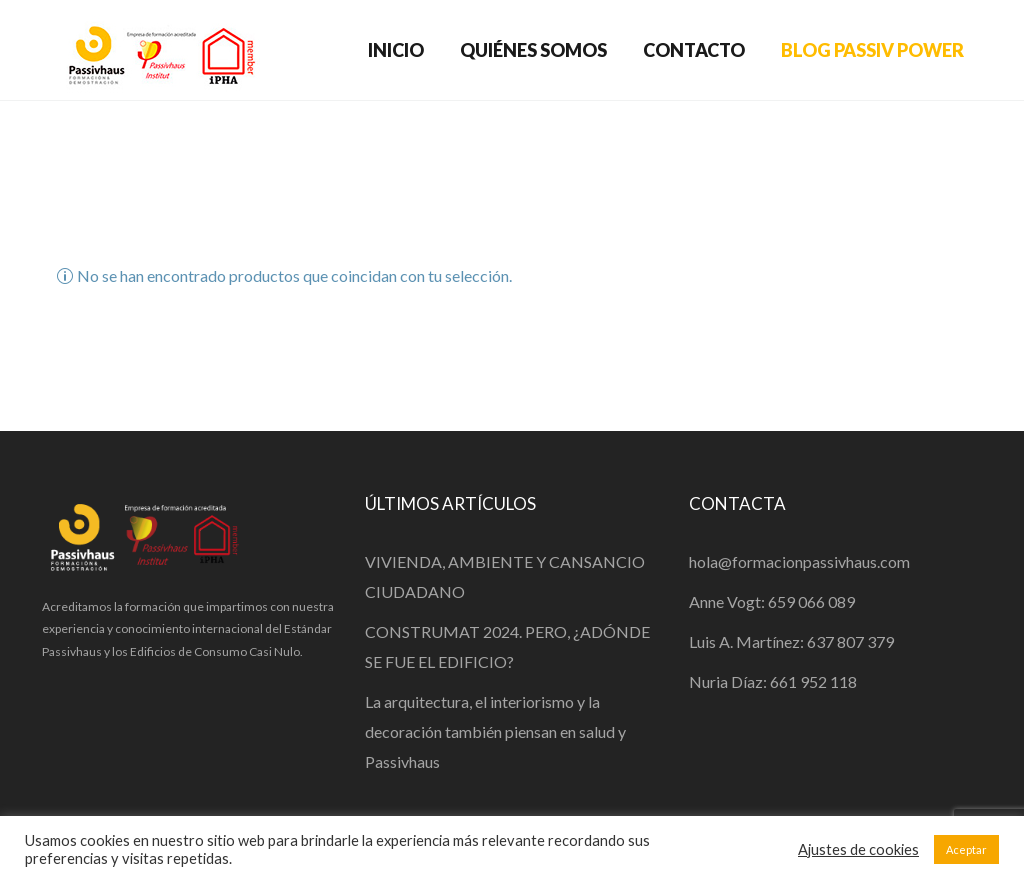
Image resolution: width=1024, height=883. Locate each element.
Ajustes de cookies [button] (858, 849)
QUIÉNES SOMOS (533, 50)
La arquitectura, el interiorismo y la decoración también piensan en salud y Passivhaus (495, 731)
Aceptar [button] (966, 849)
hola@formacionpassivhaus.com (799, 561)
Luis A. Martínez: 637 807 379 (791, 641)
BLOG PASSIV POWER (872, 50)
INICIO (396, 50)
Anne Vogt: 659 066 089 (772, 601)
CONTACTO (694, 50)
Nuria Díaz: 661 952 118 (773, 681)
